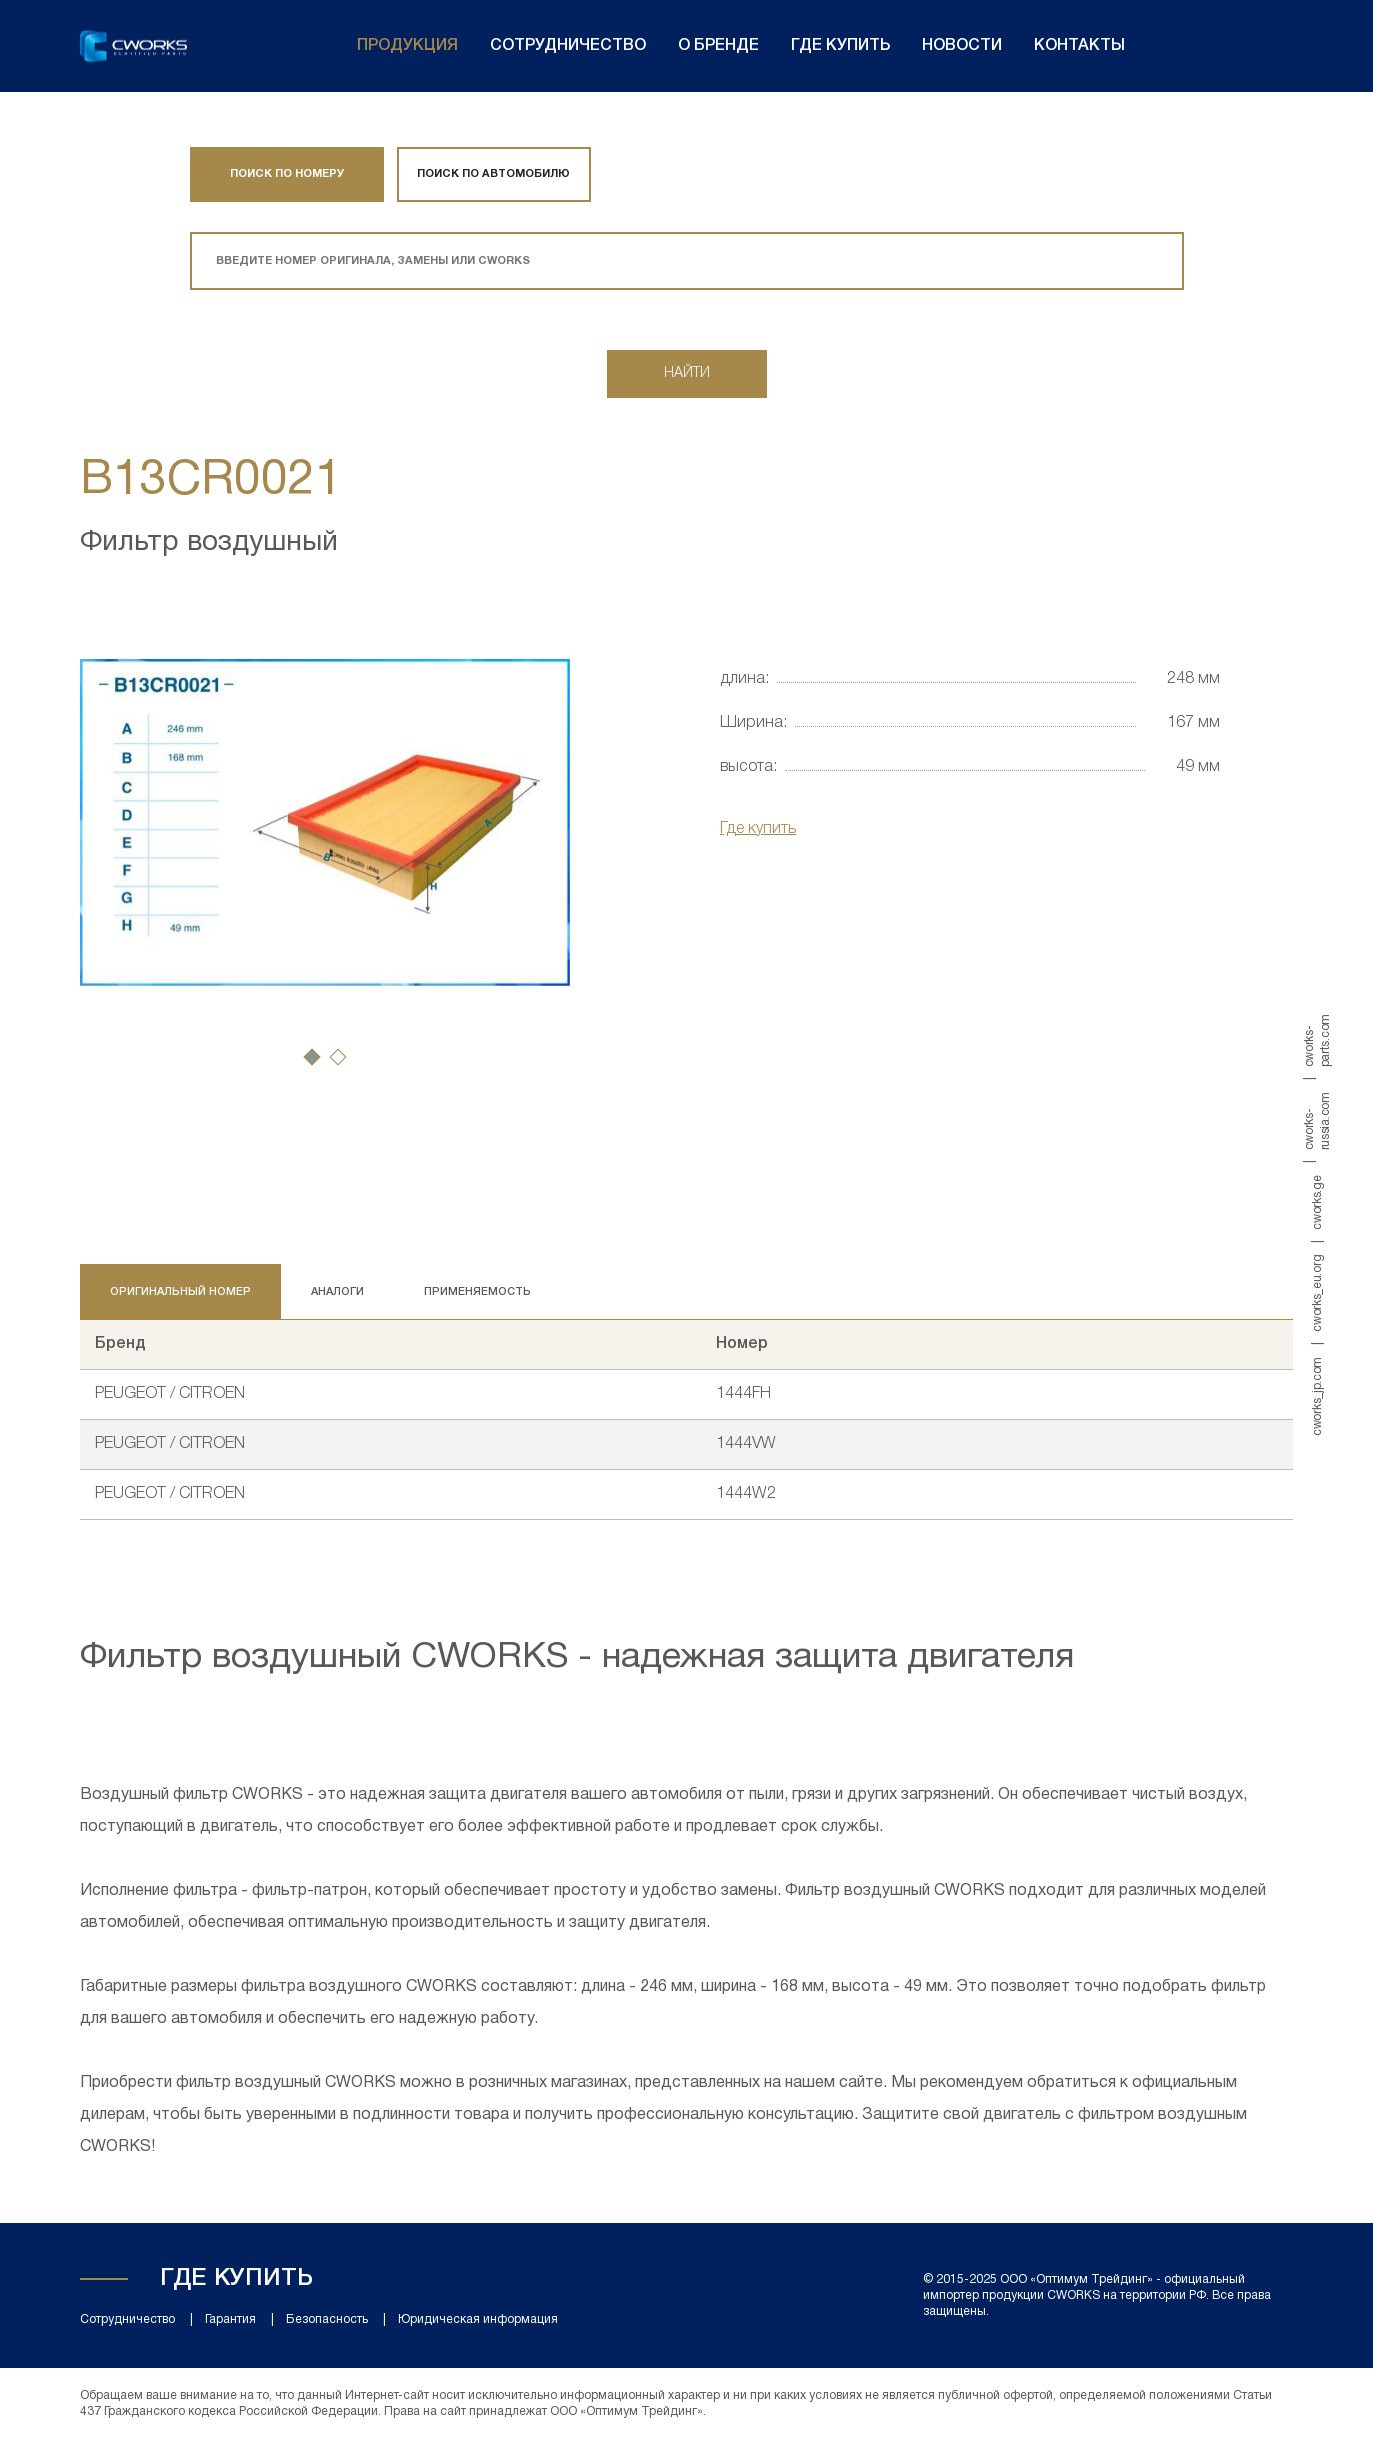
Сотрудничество (568, 46)
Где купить (840, 46)
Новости (962, 46)
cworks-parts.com (1317, 1040)
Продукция (407, 46)
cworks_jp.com (1317, 1396)
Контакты (1079, 46)
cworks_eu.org (1317, 1293)
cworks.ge (1317, 1202)
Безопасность (327, 2319)
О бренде (718, 46)
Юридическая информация (478, 2319)
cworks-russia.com (1317, 1121)
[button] (312, 1057)
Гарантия (230, 2319)
